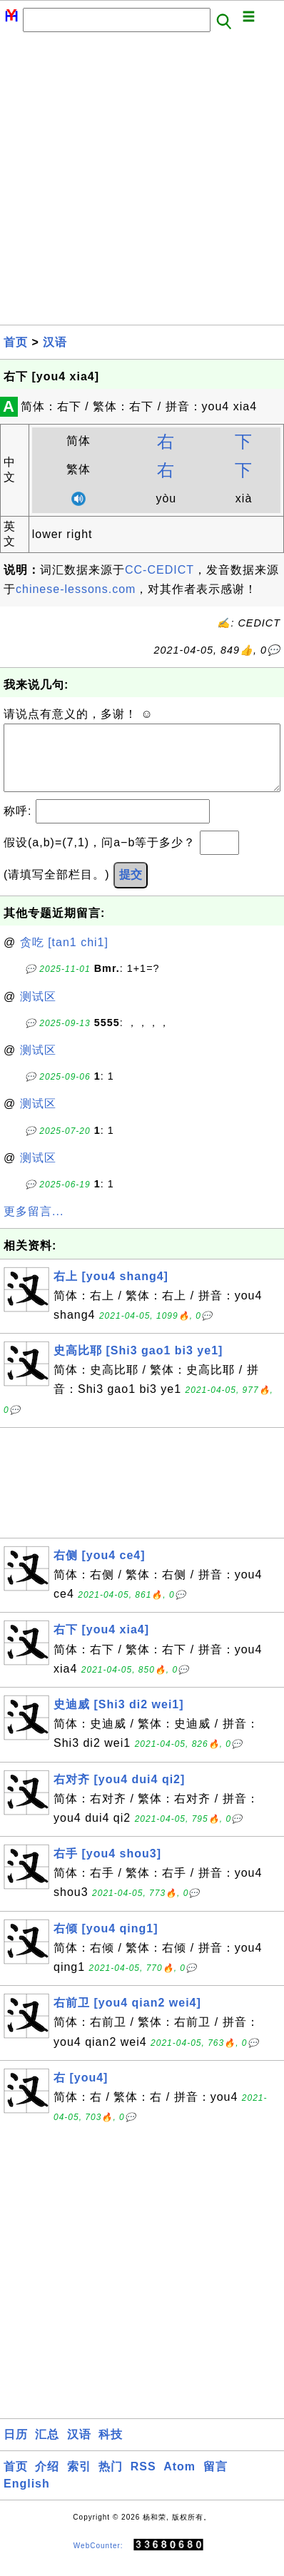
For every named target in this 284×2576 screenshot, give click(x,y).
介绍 (47, 2481)
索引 (79, 2481)
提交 (130, 889)
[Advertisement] (142, 183)
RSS (143, 2481)
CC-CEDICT (159, 570)
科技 (110, 2449)
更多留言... (34, 1225)
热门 (110, 2481)
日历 (16, 2449)
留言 (215, 2481)
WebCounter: (98, 2559)
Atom (179, 2481)
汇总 (47, 2449)
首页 (16, 342)
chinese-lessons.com (76, 589)
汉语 (55, 342)
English (27, 2498)
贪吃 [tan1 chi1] (64, 956)
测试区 (38, 1011)
